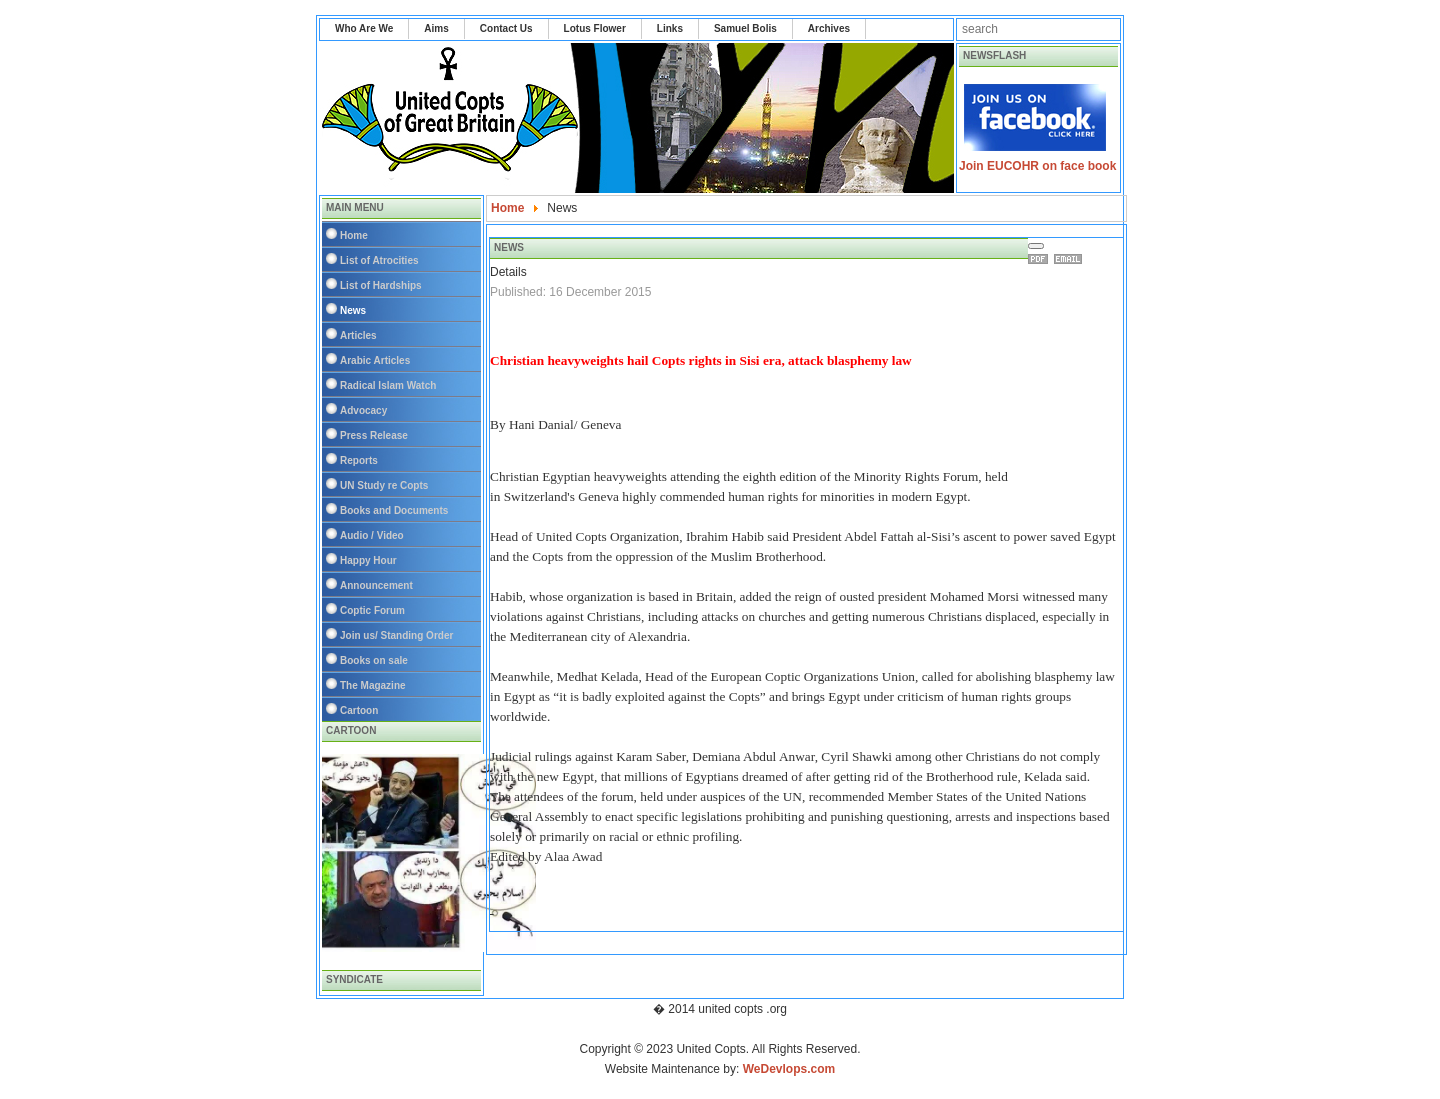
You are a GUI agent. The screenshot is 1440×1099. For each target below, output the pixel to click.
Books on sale (374, 660)
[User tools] (1036, 246)
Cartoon (359, 710)
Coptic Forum (372, 610)
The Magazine (373, 685)
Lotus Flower (595, 28)
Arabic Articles (375, 360)
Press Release (374, 435)
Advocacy (363, 410)
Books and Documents (394, 510)
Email (1071, 259)
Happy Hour (368, 560)
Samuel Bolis (745, 28)
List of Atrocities (379, 260)
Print (1041, 259)
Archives (829, 28)
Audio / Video (372, 535)
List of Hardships (381, 285)
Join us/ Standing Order (396, 635)
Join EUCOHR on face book (1037, 166)
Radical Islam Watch (388, 385)
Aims (436, 28)
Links (670, 28)
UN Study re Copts (384, 485)
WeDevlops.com (789, 1069)
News (353, 310)
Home (354, 235)
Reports (359, 460)
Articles (358, 335)
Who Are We (364, 28)
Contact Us (506, 28)
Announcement (376, 585)
